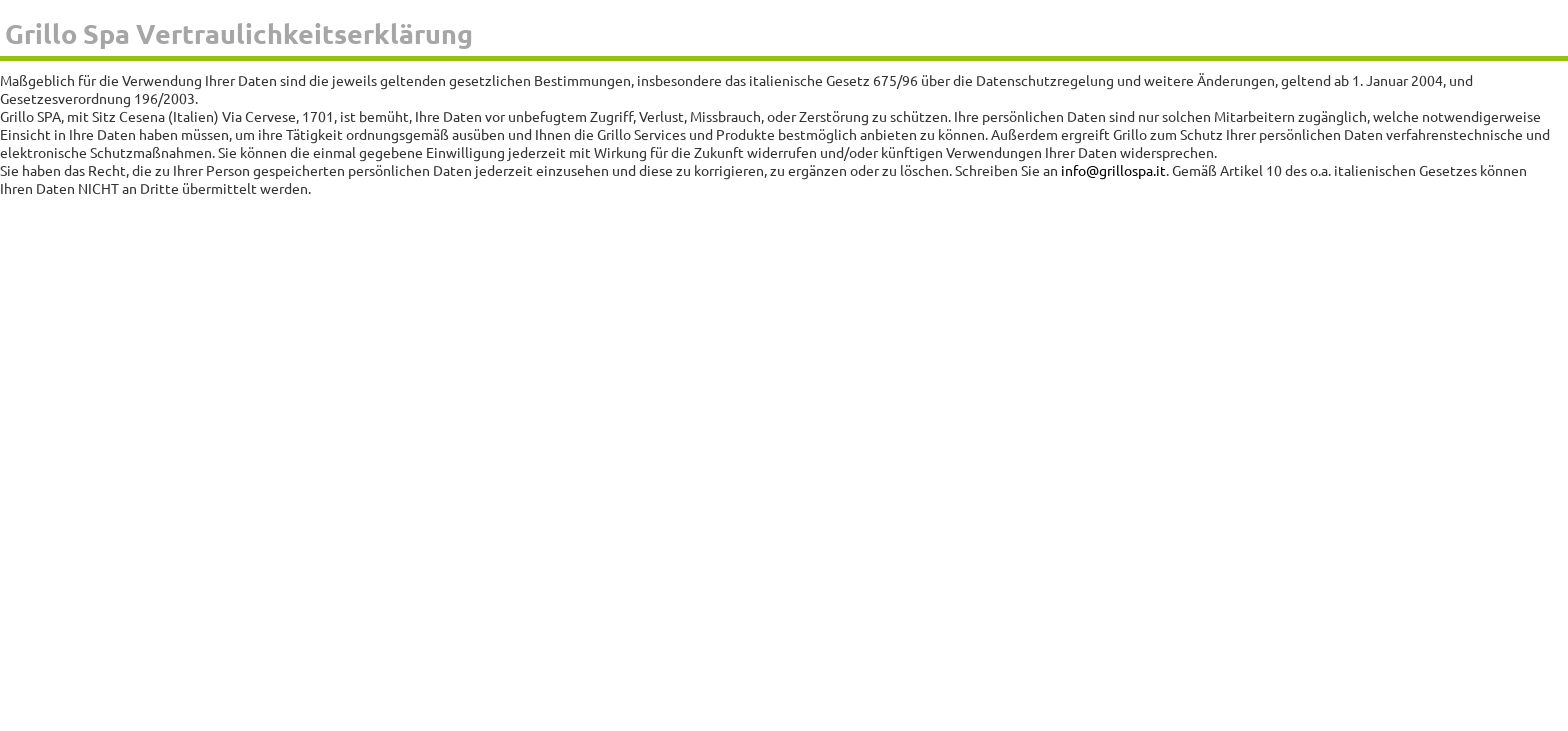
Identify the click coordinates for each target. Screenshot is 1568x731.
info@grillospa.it (1113, 170)
